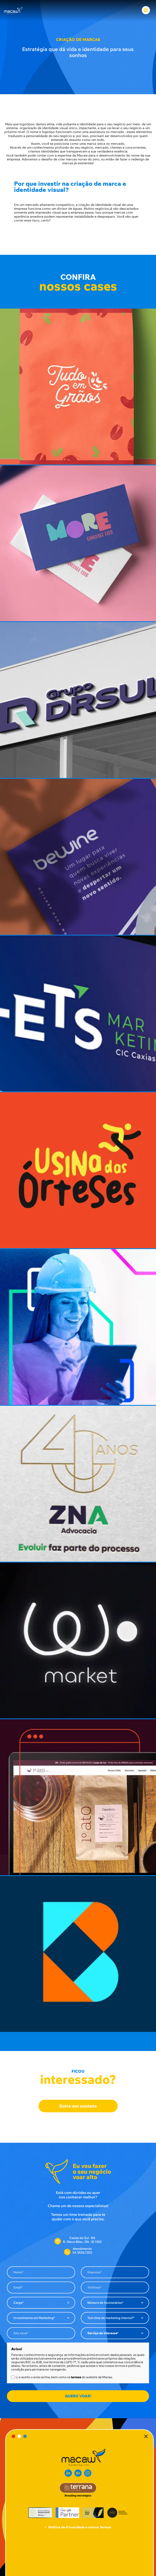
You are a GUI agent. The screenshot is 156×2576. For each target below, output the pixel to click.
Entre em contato (78, 2106)
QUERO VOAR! (78, 2396)
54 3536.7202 (82, 2252)
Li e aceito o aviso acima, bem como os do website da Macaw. (64, 2377)
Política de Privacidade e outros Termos (79, 2527)
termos (76, 2377)
